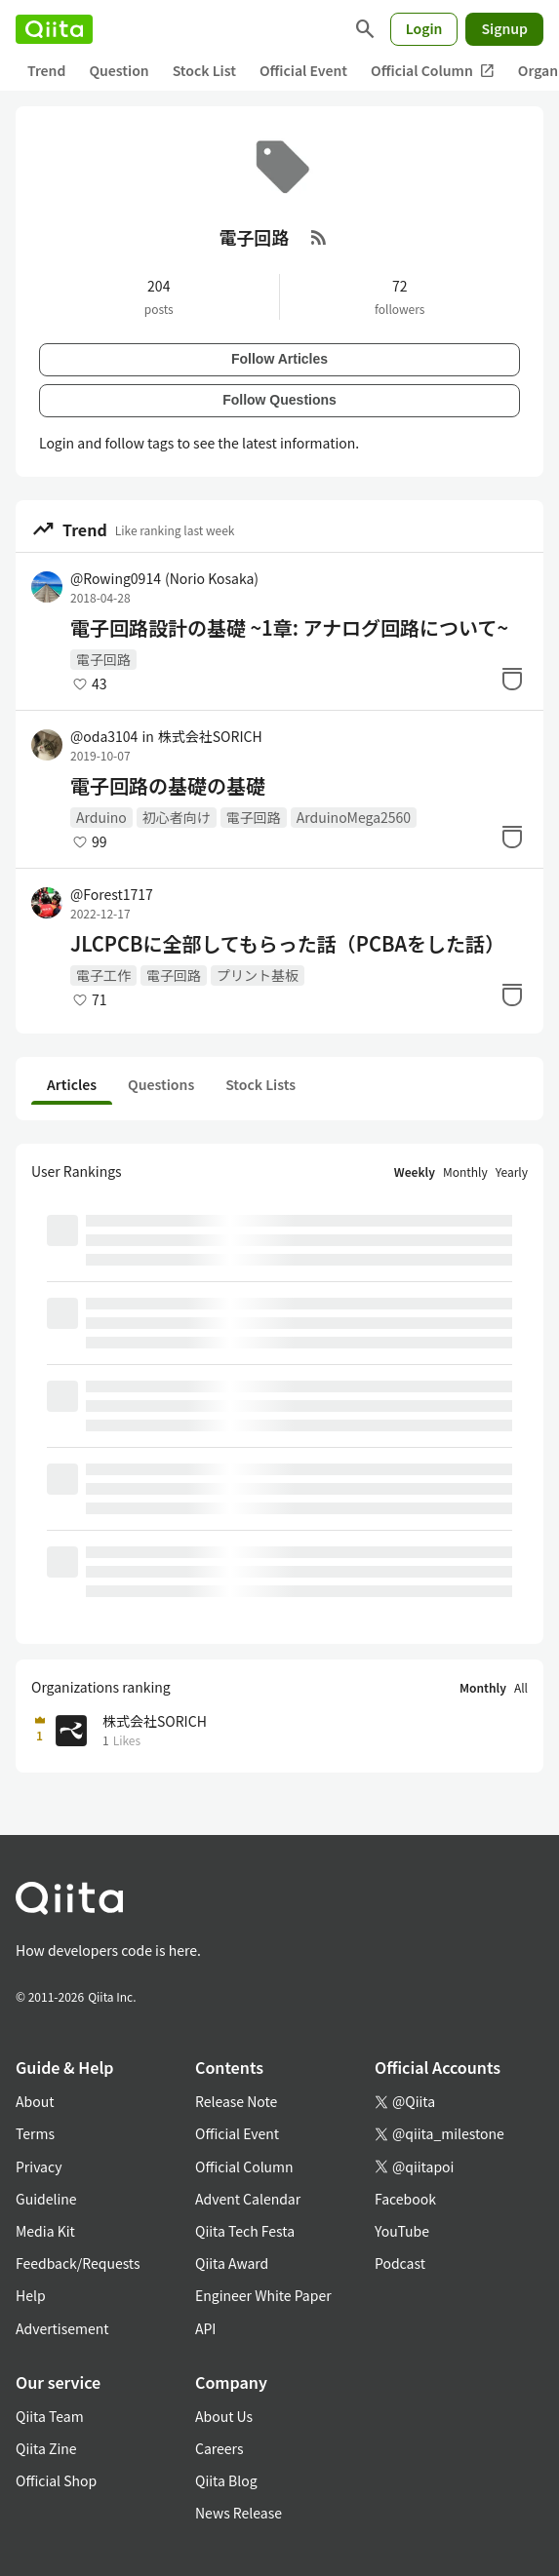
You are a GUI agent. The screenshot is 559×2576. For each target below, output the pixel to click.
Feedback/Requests (78, 2263)
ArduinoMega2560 (354, 817)
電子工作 (103, 975)
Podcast (400, 2263)
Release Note (236, 2101)
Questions (161, 1084)
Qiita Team (50, 2416)
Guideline (46, 2198)
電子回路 (103, 659)
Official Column (433, 70)
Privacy (38, 2166)
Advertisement (62, 2328)
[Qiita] (54, 29)
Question (118, 70)
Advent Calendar (247, 2198)
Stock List (204, 70)
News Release (238, 2512)
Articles (72, 1084)
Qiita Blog (226, 2480)
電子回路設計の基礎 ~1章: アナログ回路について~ (289, 628)
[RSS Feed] (319, 236)
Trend (46, 70)
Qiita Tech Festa (245, 2231)
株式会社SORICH (210, 736)
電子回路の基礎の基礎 (167, 786)
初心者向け (176, 817)
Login (424, 28)
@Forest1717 (111, 894)
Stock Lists (260, 1084)
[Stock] (512, 678)
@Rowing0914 (164, 578)
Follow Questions (279, 400)
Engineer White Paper (263, 2295)
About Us (224, 2416)
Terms (35, 2133)
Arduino (101, 817)
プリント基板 (258, 975)
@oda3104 (104, 736)
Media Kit (45, 2231)
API (205, 2328)
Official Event (303, 70)
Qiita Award (231, 2263)
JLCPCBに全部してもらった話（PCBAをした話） (287, 943)
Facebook (405, 2198)
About (35, 2101)
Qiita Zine (46, 2448)
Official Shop (56, 2480)
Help (31, 2295)
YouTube (402, 2231)
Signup (504, 28)
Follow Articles (279, 359)
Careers (219, 2448)
